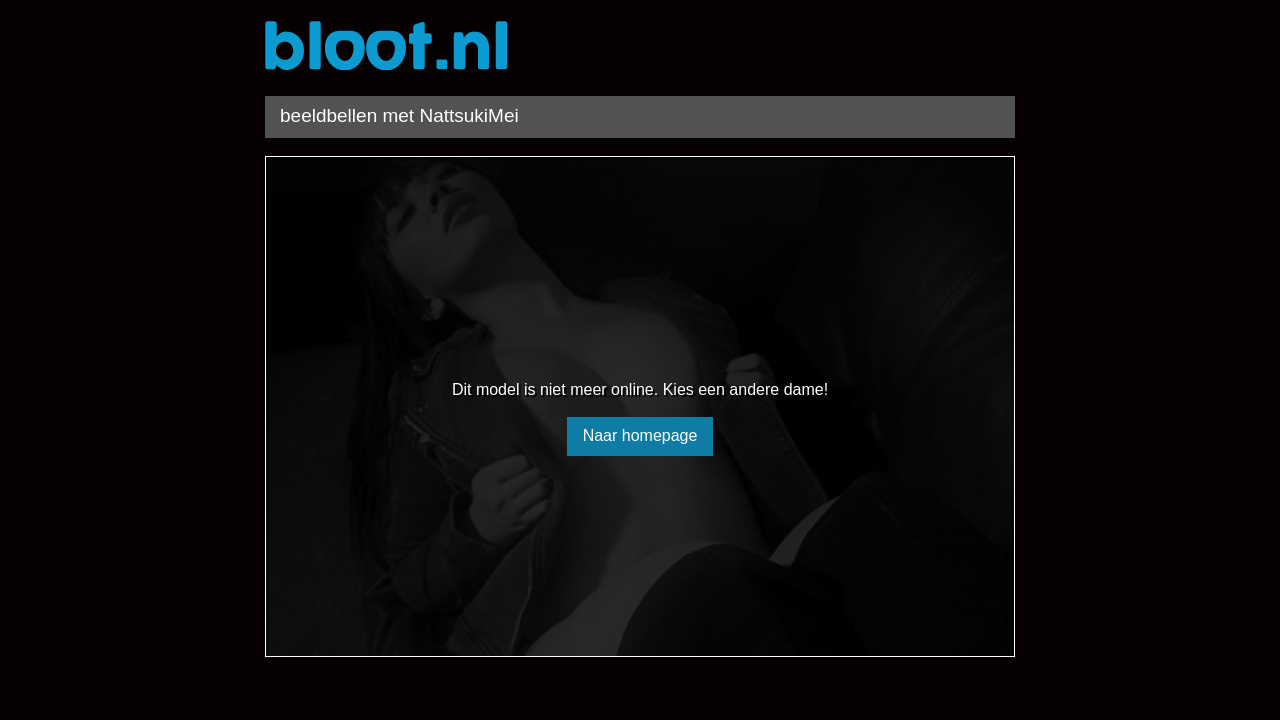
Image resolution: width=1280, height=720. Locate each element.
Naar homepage (640, 435)
